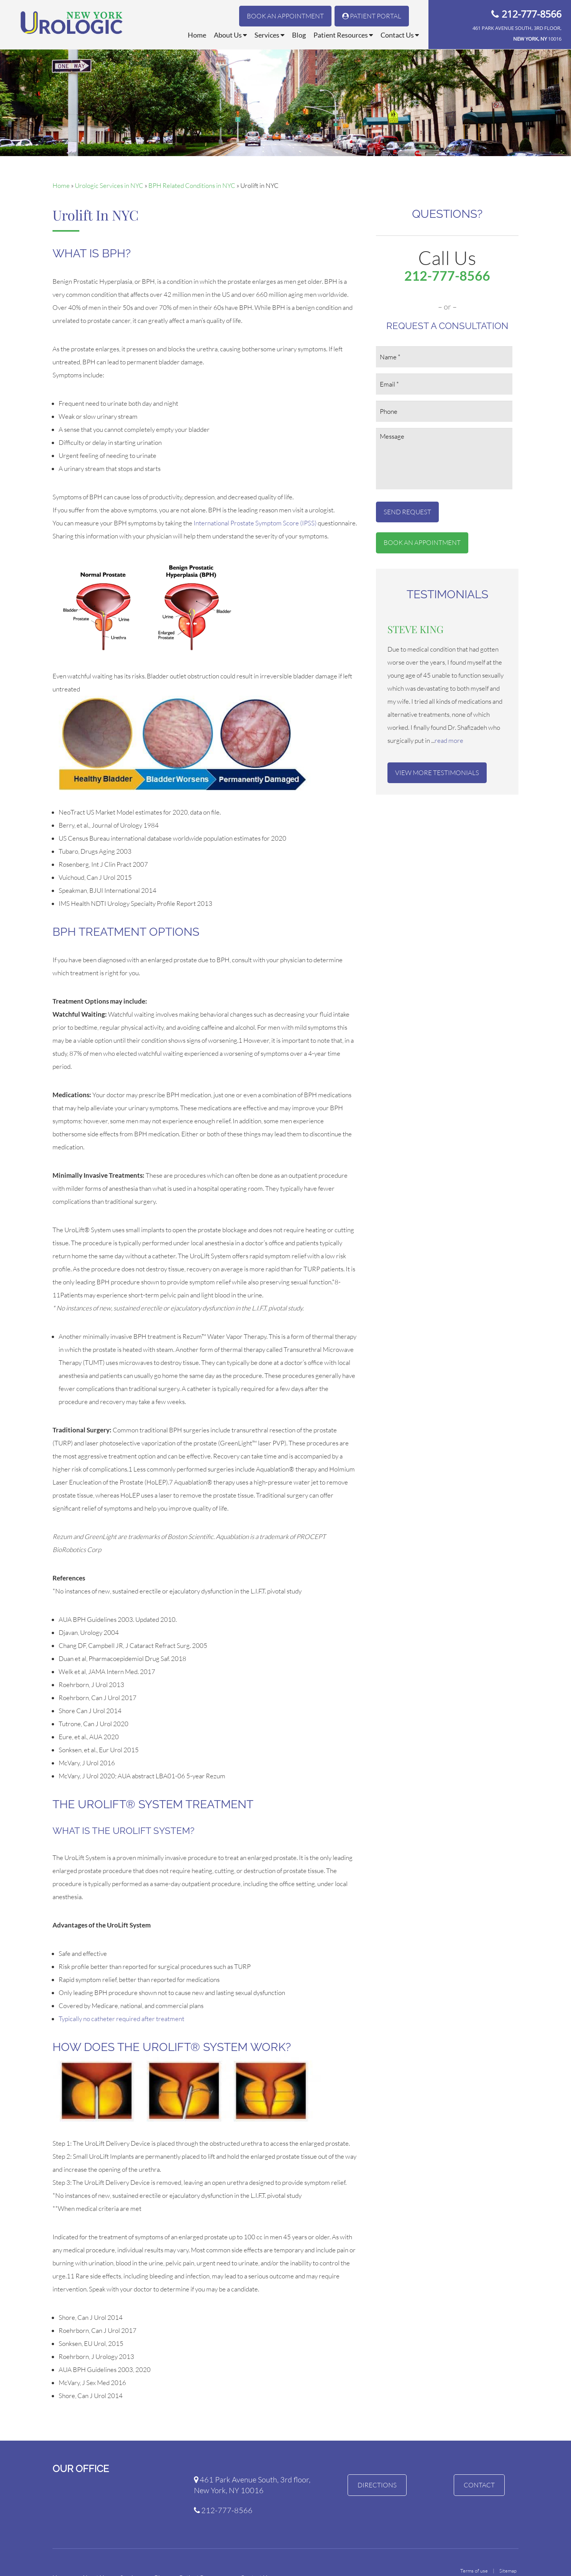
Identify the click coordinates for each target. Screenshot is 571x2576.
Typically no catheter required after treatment (121, 2019)
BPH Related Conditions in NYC (191, 185)
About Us (230, 35)
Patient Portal (371, 16)
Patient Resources (343, 35)
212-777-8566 (531, 13)
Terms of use (474, 2571)
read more (449, 740)
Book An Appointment (285, 16)
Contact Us (400, 35)
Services (269, 35)
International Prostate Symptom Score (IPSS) (255, 523)
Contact (479, 2485)
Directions (377, 2485)
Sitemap (508, 2571)
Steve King (415, 629)
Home (197, 35)
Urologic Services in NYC (109, 185)
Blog (299, 35)
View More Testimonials (437, 773)
